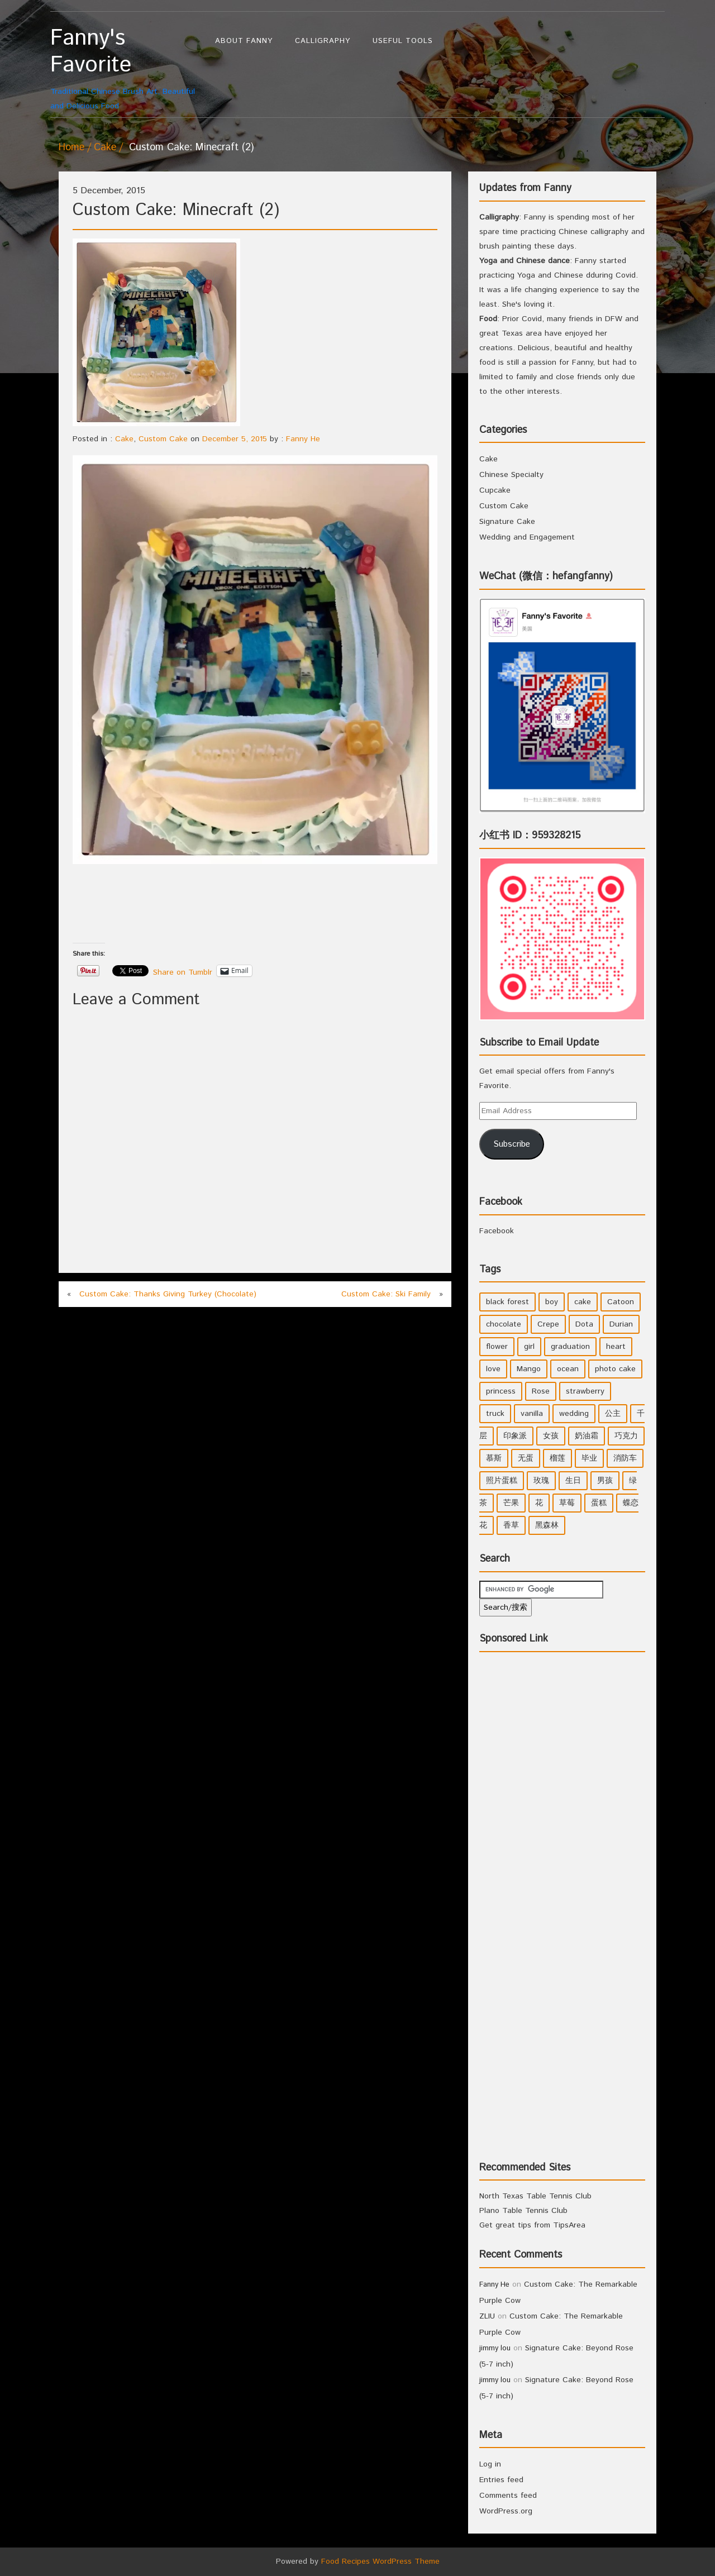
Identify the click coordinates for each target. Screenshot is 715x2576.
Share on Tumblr (182, 971)
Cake (105, 147)
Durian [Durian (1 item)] (621, 1324)
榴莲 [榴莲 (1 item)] (557, 1458)
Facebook (500, 1202)
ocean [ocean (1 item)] (568, 1369)
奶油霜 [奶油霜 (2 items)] (586, 1436)
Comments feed (508, 2495)
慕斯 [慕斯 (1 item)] (494, 1458)
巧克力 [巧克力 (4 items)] (626, 1436)
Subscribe (511, 1144)
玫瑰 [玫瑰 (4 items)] (541, 1480)
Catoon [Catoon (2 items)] (620, 1302)
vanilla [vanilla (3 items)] (532, 1413)
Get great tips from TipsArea (532, 2225)
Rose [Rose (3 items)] (541, 1391)
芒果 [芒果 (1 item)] (511, 1503)
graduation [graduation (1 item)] (570, 1346)
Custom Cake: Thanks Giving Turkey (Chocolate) (167, 1294)
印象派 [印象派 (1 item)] (515, 1436)
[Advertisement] (276, 904)
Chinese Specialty (511, 474)
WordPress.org (505, 2511)
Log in (490, 2464)
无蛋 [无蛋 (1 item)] (525, 1458)
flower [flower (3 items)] (497, 1346)
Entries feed (501, 2480)
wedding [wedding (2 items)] (574, 1413)
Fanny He (303, 439)
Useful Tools (403, 41)
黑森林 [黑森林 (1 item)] (547, 1525)
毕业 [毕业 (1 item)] (589, 1458)
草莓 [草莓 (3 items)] (567, 1503)
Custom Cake (163, 439)
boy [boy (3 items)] (551, 1302)
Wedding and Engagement (527, 537)
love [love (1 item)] (493, 1369)
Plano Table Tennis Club (523, 2210)
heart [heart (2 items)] (616, 1346)
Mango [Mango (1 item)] (529, 1369)
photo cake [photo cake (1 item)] (615, 1369)
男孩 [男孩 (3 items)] (605, 1480)
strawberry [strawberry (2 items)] (585, 1391)
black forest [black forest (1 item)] (507, 1302)
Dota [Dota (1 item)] (584, 1324)
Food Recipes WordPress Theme (380, 2561)
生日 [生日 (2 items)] (573, 1480)
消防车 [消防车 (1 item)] (625, 1458)
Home (71, 147)
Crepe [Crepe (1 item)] (548, 1324)
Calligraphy (322, 41)
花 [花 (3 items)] (539, 1503)
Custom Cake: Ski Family (386, 1294)
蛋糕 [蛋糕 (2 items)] (599, 1503)
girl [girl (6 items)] (529, 1346)
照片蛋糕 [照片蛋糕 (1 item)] (501, 1480)
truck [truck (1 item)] (495, 1413)
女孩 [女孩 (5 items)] (551, 1436)
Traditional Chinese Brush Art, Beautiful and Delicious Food (127, 68)
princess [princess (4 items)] (501, 1391)
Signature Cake (507, 521)
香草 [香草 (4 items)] (511, 1525)
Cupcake (495, 490)
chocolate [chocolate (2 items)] (503, 1324)
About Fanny (244, 41)
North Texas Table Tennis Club (535, 2196)
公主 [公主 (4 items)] (613, 1413)
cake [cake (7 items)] (582, 1302)
